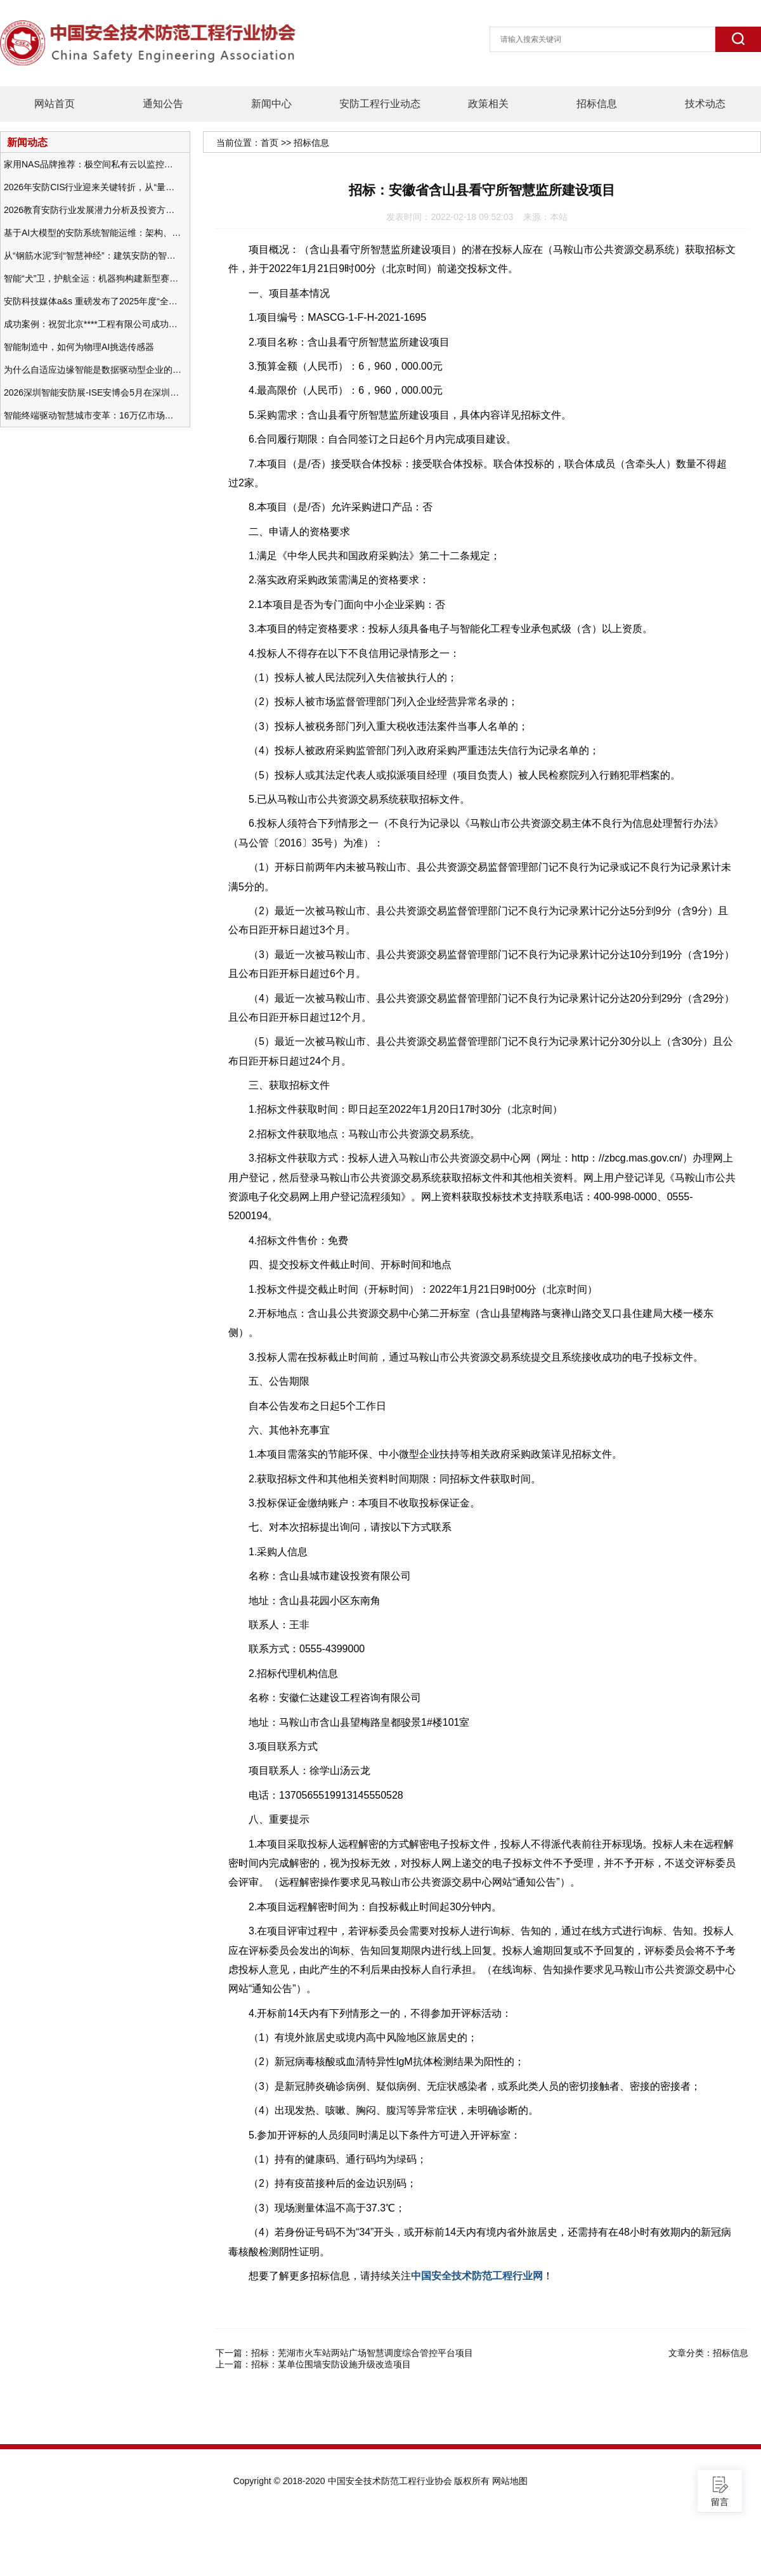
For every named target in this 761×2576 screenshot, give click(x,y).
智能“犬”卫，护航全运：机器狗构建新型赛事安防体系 (92, 278)
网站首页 (54, 103)
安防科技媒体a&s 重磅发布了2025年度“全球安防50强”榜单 (92, 301)
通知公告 (163, 103)
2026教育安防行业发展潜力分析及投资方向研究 (92, 210)
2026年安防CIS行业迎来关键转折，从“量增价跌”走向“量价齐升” (92, 187)
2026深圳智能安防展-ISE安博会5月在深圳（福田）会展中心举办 (92, 392)
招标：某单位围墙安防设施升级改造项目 (331, 2364)
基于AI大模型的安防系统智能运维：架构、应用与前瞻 (92, 233)
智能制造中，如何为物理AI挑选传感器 (79, 347)
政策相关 (488, 103)
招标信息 (596, 103)
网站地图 (510, 2481)
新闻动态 (27, 142)
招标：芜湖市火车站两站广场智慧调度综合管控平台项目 (362, 2353)
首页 (269, 143)
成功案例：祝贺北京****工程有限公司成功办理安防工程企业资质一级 (92, 324)
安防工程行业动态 (379, 103)
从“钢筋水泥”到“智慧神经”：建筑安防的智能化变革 (92, 255)
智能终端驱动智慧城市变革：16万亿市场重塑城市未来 (92, 415)
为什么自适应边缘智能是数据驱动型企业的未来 (92, 370)
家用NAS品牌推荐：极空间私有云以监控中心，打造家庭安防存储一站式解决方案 (92, 164)
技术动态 (705, 103)
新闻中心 (271, 103)
